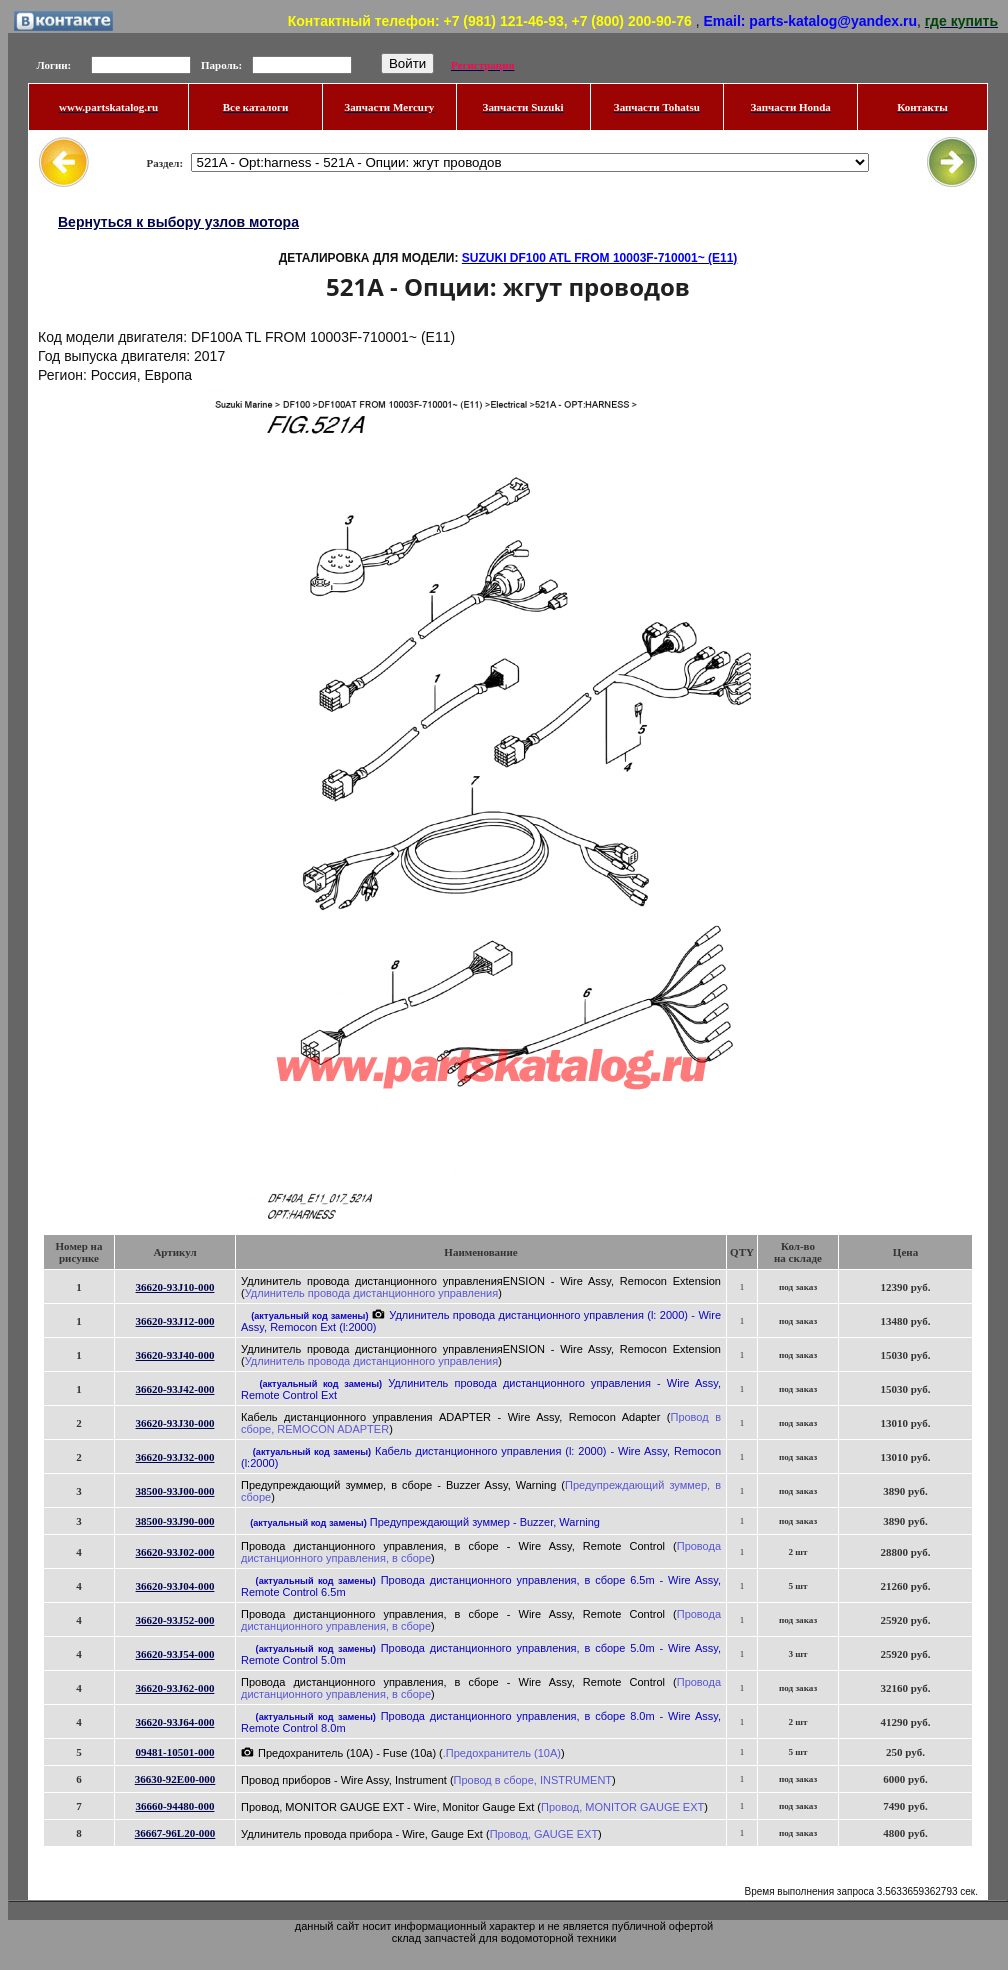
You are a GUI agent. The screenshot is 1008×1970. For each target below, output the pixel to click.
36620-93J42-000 (175, 1389)
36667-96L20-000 (175, 1833)
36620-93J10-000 (175, 1287)
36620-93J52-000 (175, 1620)
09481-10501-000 (175, 1752)
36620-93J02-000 (175, 1552)
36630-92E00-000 (175, 1779)
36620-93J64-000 (175, 1722)
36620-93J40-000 (175, 1355)
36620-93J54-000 (175, 1654)
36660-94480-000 (175, 1806)
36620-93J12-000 (175, 1321)
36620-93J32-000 (175, 1457)
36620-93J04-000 (175, 1586)
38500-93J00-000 (175, 1491)
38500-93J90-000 (175, 1521)
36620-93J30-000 (175, 1423)
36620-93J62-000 (175, 1688)
